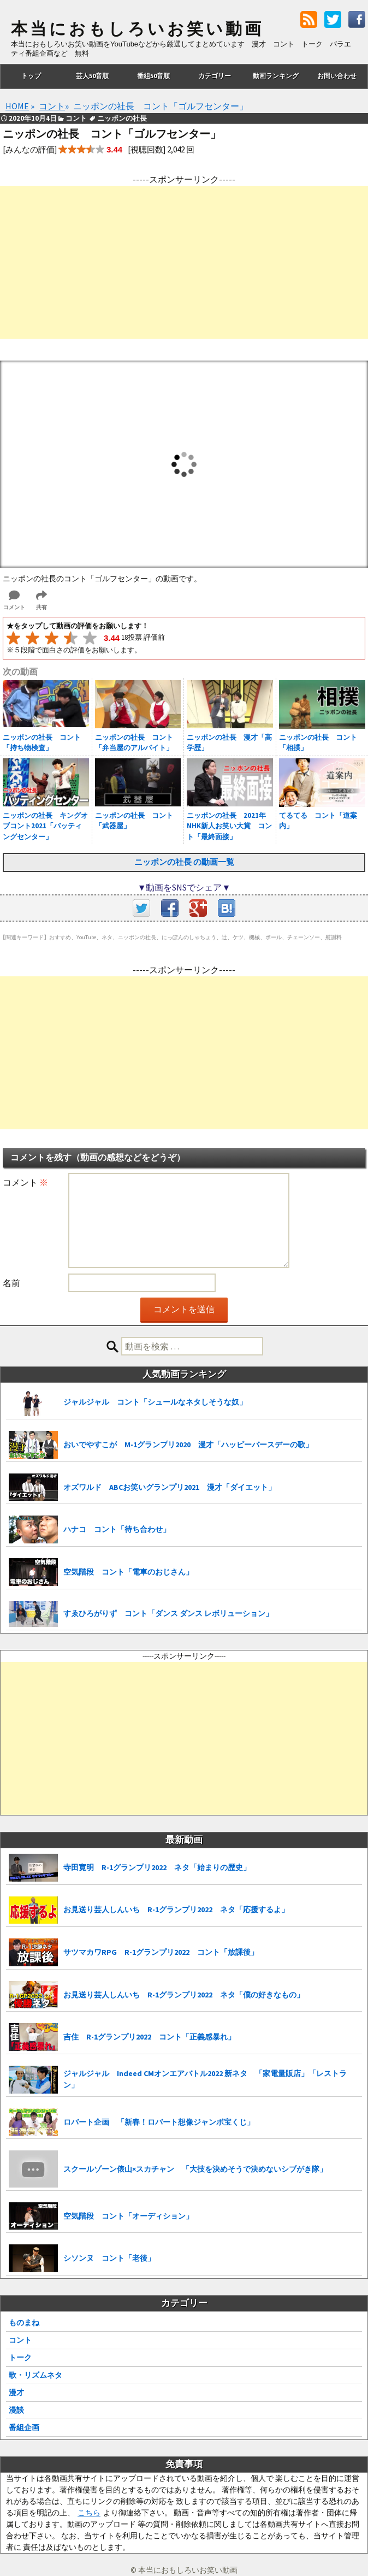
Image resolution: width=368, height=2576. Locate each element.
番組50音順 (153, 76)
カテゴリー (214, 76)
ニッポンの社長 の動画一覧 (184, 862)
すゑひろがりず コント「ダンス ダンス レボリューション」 (168, 1613)
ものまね (24, 2322)
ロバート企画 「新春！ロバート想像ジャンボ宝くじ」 (158, 2122)
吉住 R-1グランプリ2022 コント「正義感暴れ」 (149, 2037)
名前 (11, 1282)
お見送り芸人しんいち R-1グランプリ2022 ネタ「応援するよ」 (176, 1909)
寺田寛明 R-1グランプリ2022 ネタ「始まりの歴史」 (157, 1867)
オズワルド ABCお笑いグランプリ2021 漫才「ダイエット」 (169, 1487)
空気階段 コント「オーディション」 (128, 2216)
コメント (25, 1182)
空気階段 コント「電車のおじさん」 (128, 1572)
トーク (20, 2357)
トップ (31, 76)
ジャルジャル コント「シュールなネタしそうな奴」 (155, 1402)
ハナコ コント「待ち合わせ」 (116, 1529)
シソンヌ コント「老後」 (109, 2258)
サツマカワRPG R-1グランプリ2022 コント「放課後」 (160, 1952)
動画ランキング (276, 76)
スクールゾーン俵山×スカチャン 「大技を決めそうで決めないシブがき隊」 (195, 2169)
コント (20, 2340)
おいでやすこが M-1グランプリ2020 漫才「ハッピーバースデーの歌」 (188, 1444)
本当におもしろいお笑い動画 (137, 29)
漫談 (16, 2410)
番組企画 (24, 2427)
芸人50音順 (92, 76)
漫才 (16, 2392)
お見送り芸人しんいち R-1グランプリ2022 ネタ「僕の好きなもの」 (183, 1995)
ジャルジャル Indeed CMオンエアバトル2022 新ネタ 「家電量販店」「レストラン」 (205, 2079)
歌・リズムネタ (35, 2375)
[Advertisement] (184, 262)
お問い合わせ (337, 76)
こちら (89, 2513)
